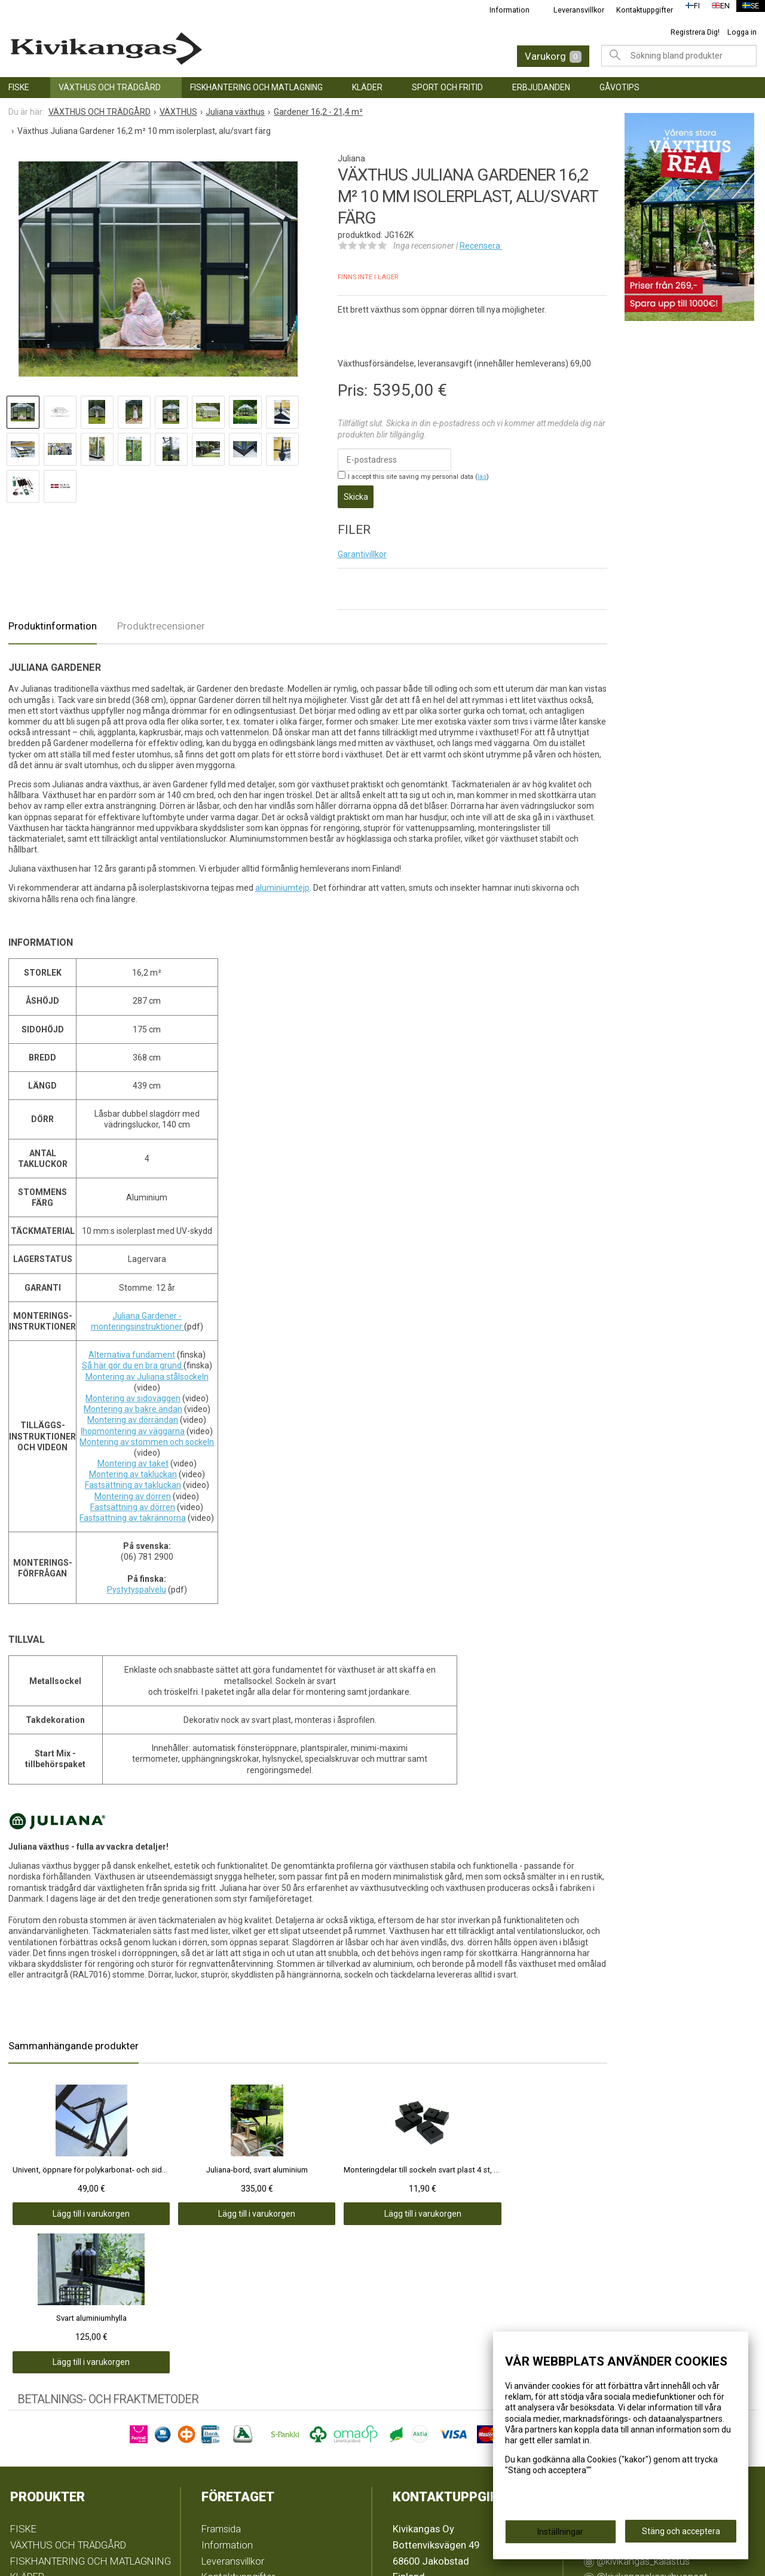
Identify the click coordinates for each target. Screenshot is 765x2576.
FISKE (18, 87)
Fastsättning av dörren (132, 1499)
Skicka (356, 492)
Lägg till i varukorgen (68, 2206)
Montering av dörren (132, 1488)
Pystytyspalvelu (136, 1582)
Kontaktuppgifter (637, 9)
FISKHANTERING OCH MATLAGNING (256, 87)
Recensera (481, 245)
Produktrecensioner (161, 618)
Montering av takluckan (133, 1466)
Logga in (742, 31)
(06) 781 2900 (423, 2453)
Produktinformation (52, 618)
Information (502, 9)
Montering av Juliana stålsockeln (147, 1369)
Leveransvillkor (571, 9)
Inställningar (560, 2535)
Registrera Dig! (695, 31)
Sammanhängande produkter (73, 2038)
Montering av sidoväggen (132, 1390)
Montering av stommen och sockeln (146, 1434)
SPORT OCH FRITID (447, 87)
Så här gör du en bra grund (132, 1357)
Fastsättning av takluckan (133, 1478)
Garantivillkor (362, 546)
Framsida (221, 2372)
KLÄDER (367, 87)
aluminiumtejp (282, 880)
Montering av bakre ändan (133, 1401)
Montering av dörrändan (132, 1412)
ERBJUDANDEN (541, 87)
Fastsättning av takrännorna (132, 1510)
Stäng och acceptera (681, 2535)
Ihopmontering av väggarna (133, 1423)
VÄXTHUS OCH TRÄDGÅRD (110, 87)
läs (482, 477)
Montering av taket (133, 1455)
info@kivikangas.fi (433, 2437)
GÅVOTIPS (619, 87)
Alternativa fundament (131, 1347)
